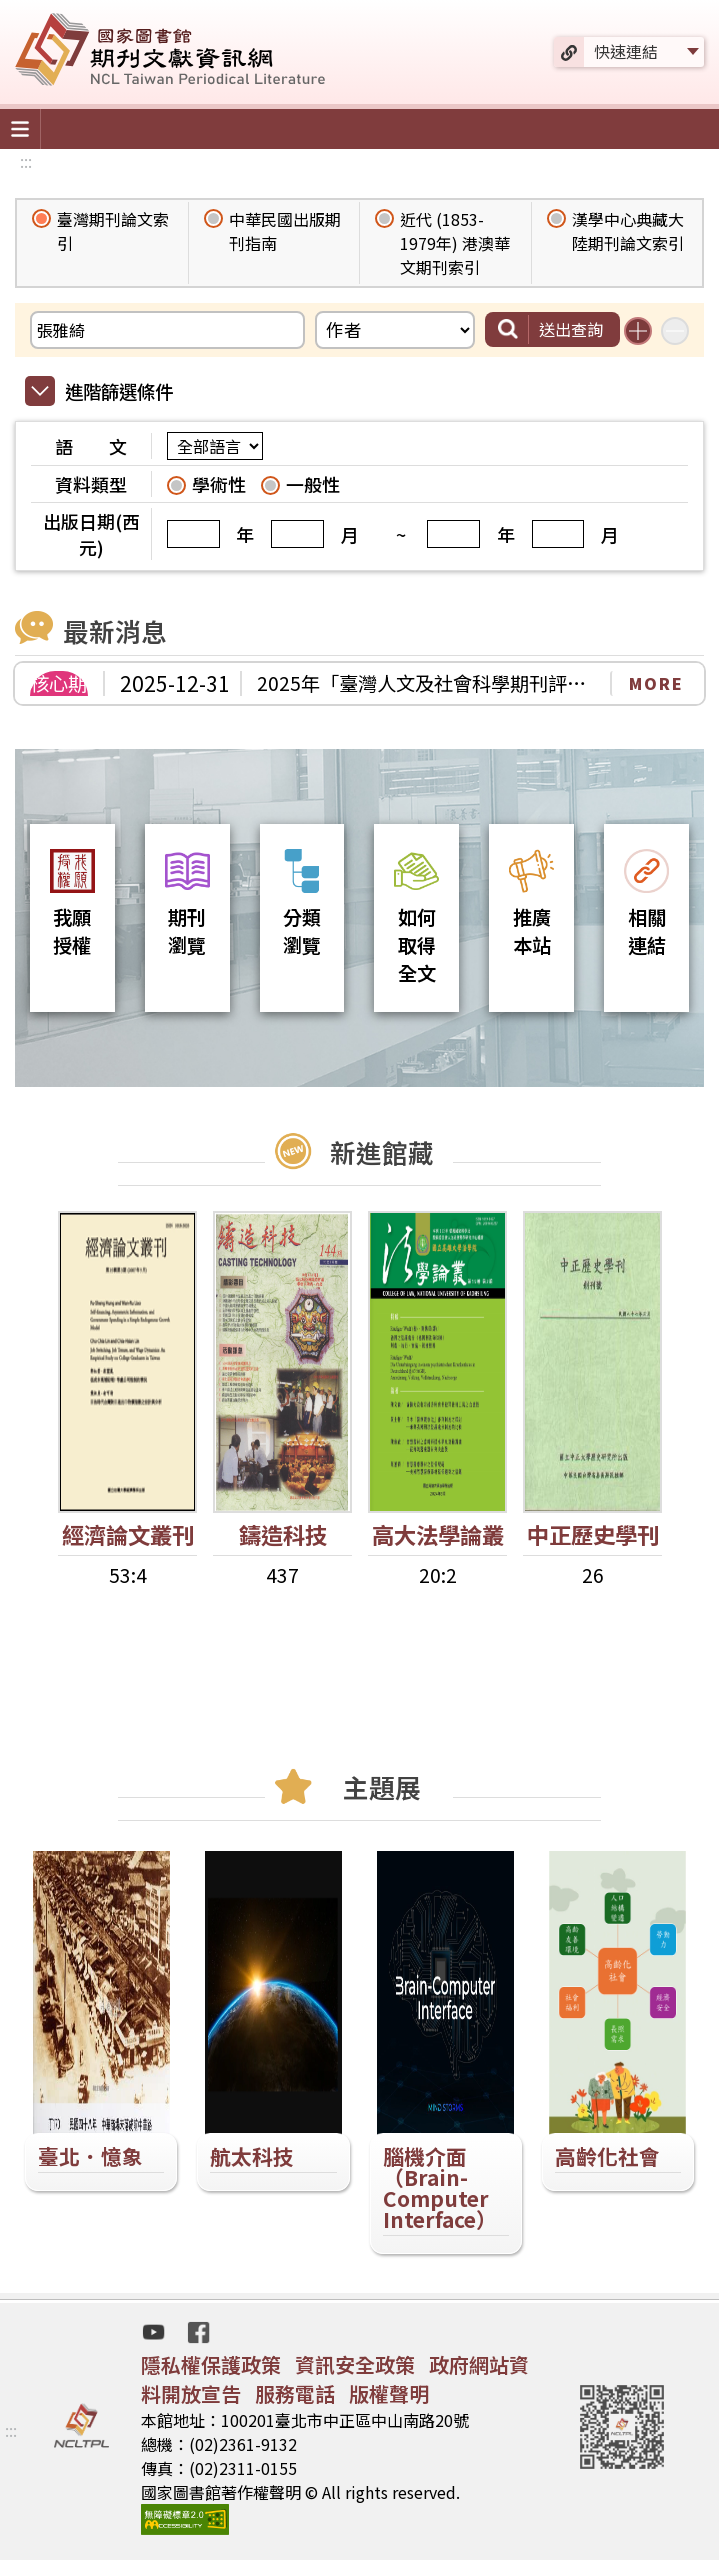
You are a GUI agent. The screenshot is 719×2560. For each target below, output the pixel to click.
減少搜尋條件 (675, 331)
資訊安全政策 (355, 2364)
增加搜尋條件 (638, 331)
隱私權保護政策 (211, 2364)
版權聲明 (389, 2393)
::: (26, 161)
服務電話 (295, 2393)
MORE (656, 683)
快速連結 (626, 51)
